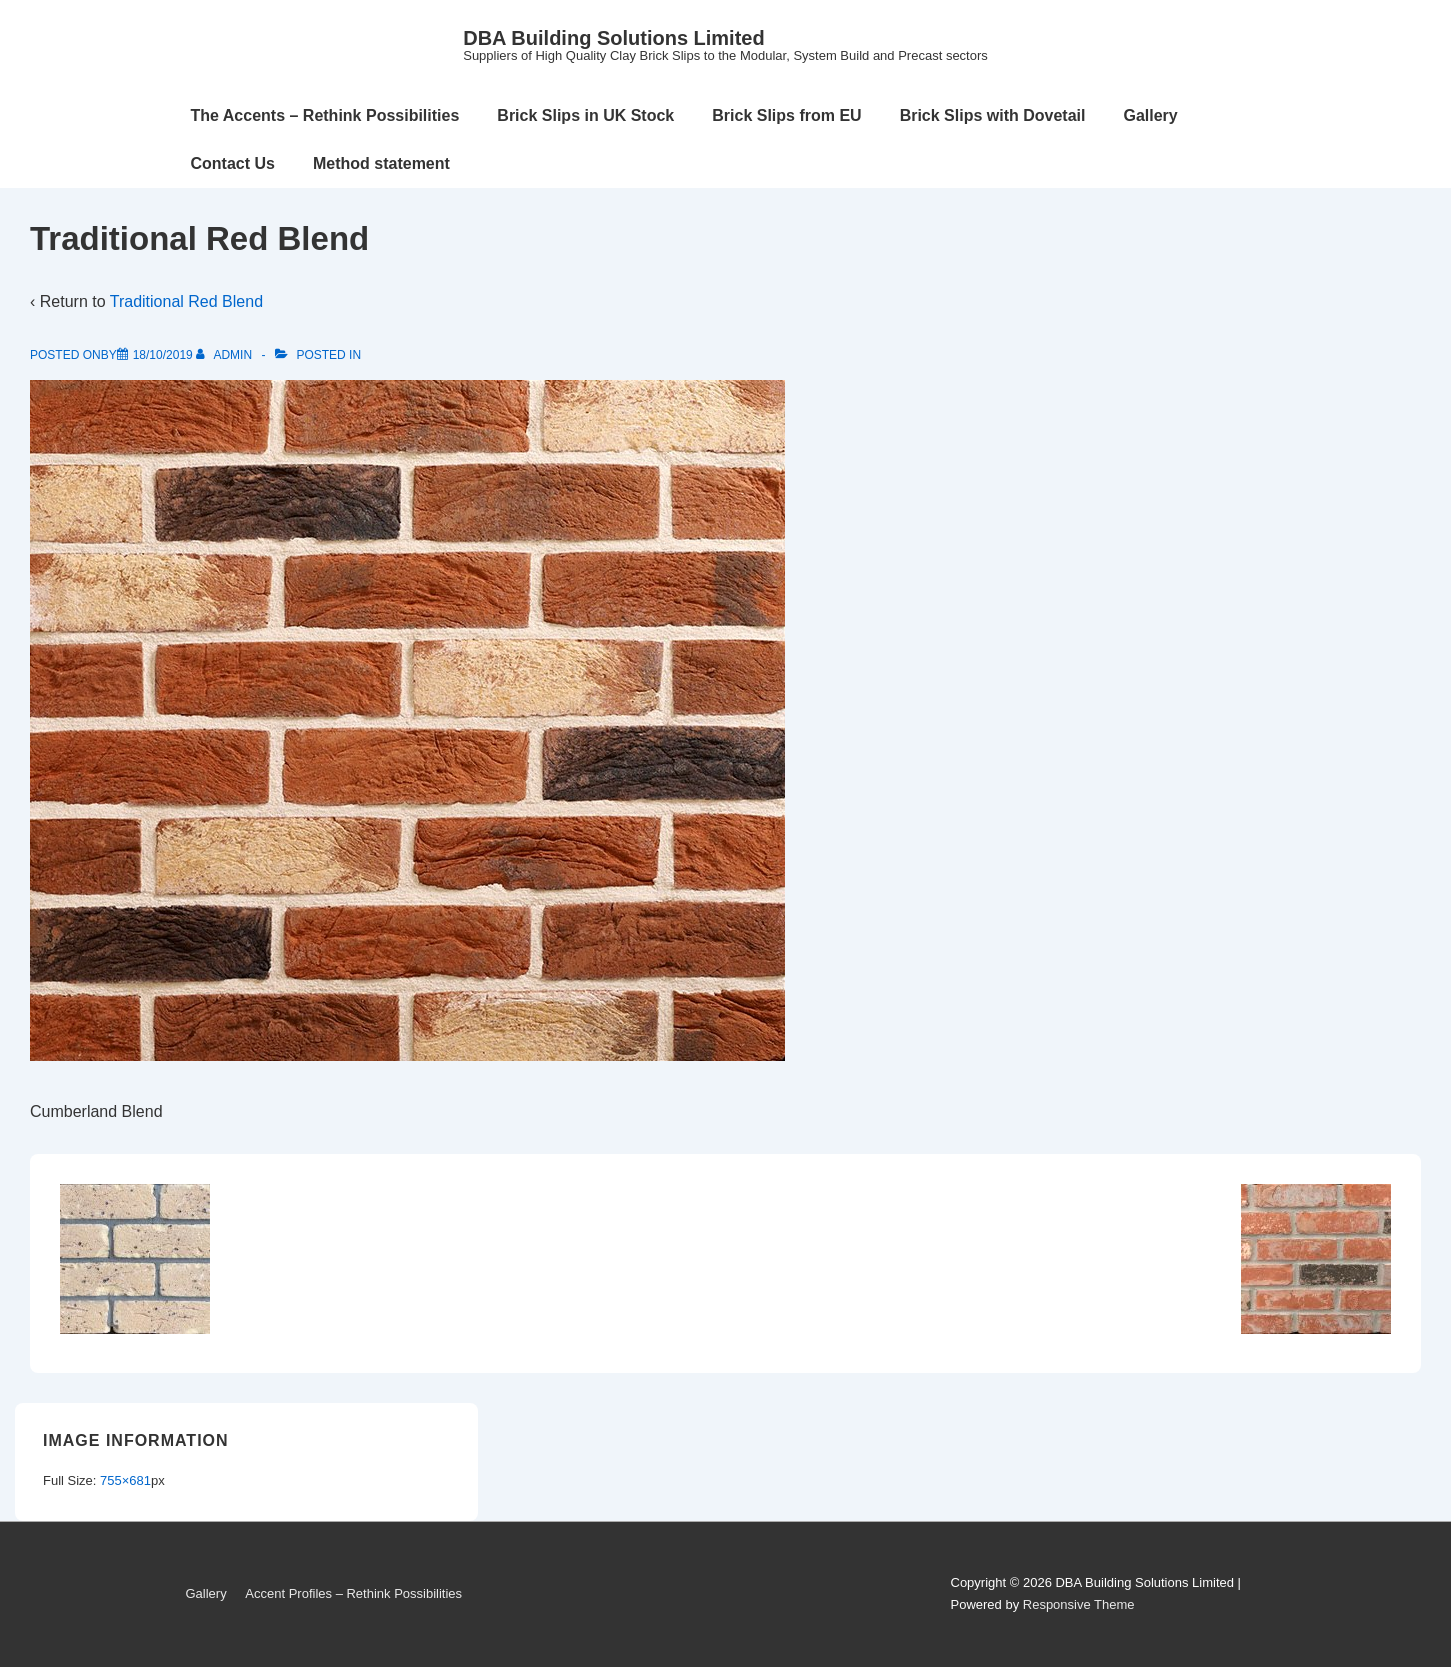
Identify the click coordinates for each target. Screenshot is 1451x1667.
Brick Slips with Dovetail (993, 115)
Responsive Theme (1079, 1604)
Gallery (1150, 115)
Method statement (381, 163)
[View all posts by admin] (225, 355)
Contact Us (233, 163)
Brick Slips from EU (786, 115)
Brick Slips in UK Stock (585, 115)
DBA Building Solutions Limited (613, 38)
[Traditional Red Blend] (163, 355)
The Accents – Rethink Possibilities (325, 115)
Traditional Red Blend (186, 301)
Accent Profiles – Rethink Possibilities (353, 1593)
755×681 (125, 1480)
